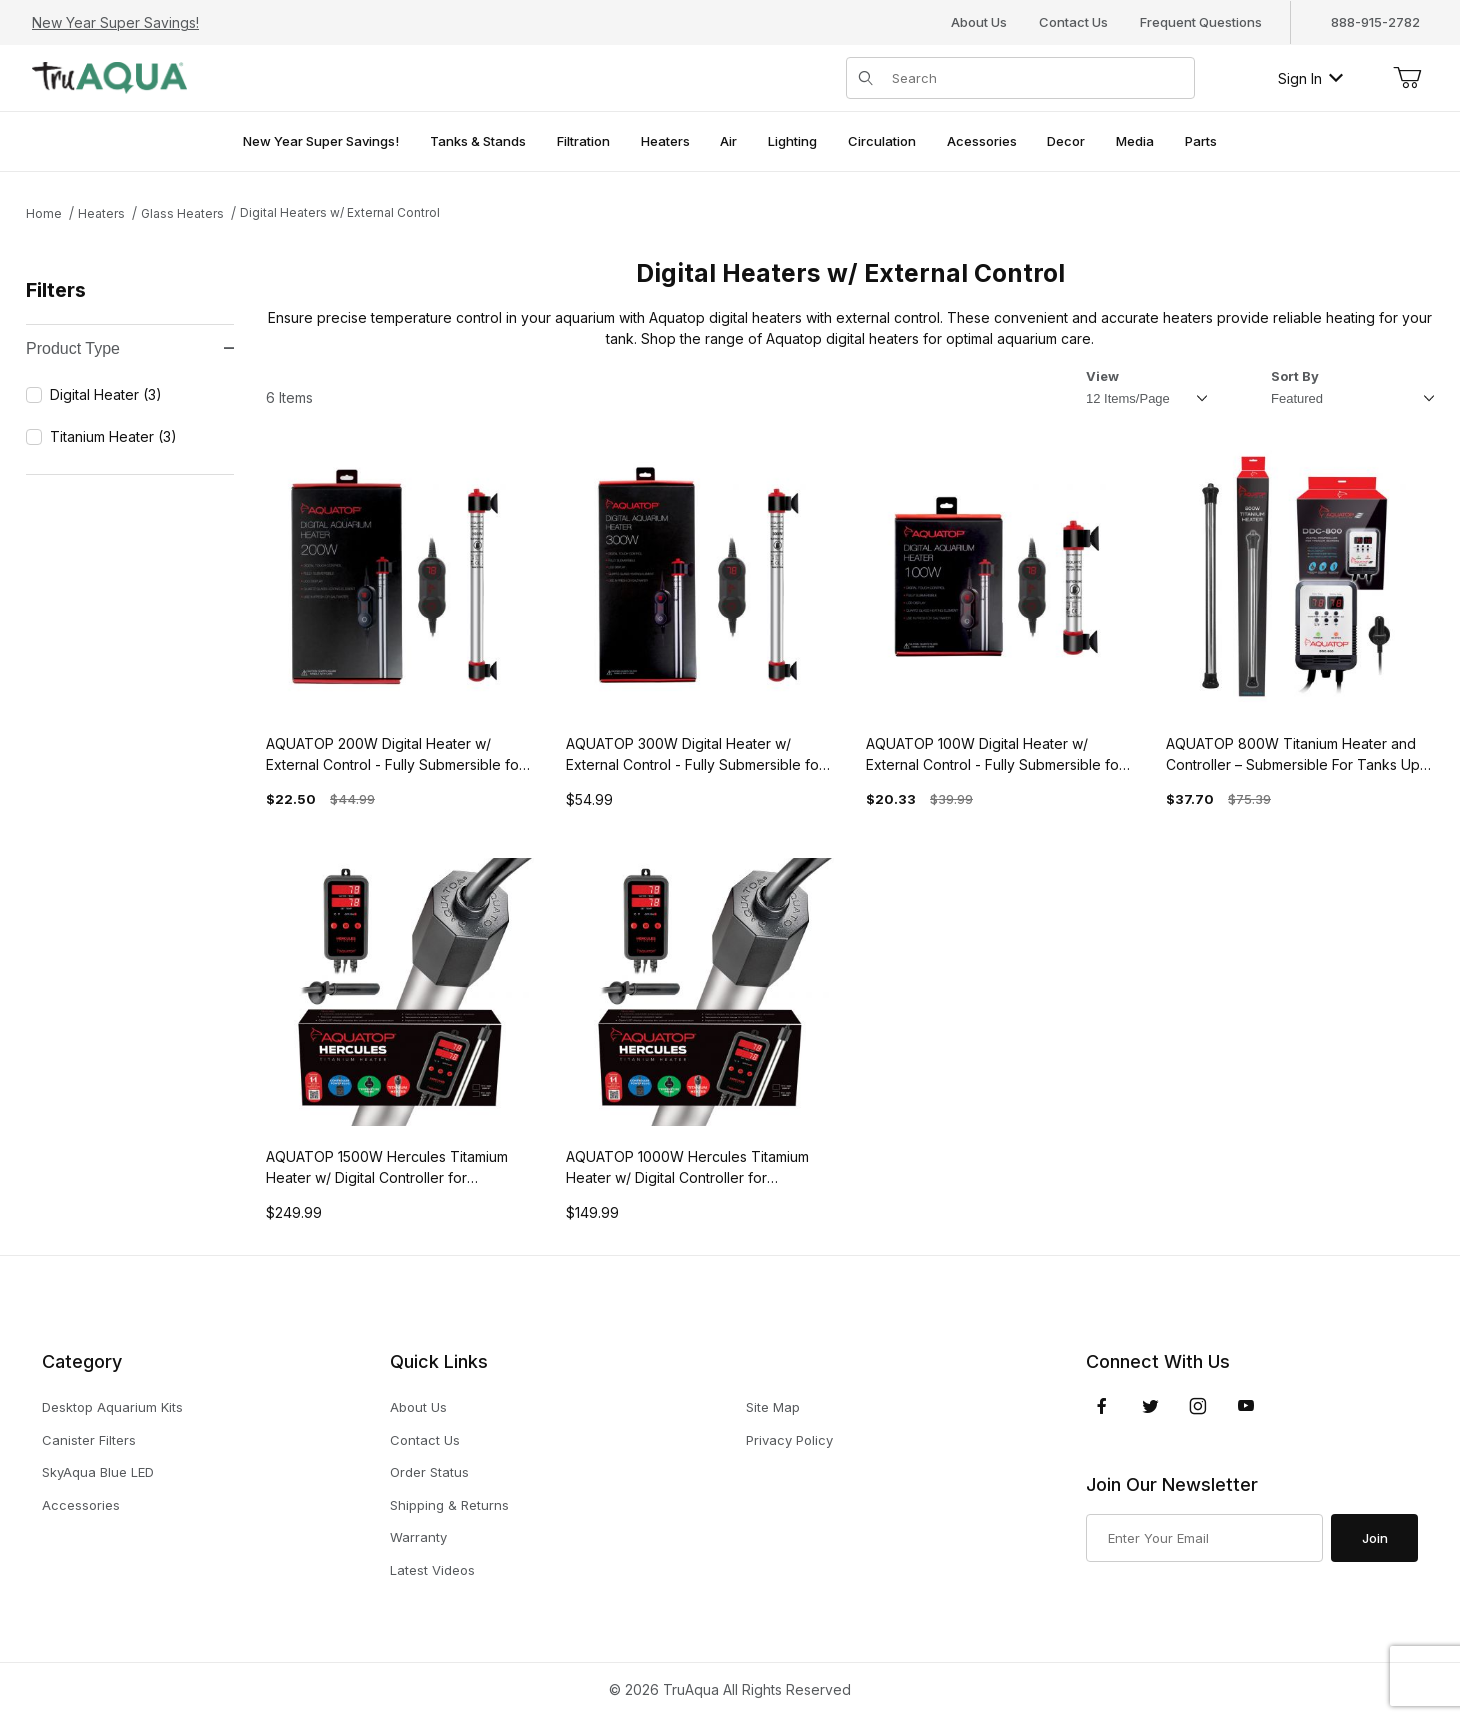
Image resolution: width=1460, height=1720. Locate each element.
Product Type (130, 348)
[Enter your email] (1204, 1538)
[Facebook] (1102, 1406)
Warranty (418, 1537)
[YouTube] (1246, 1406)
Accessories (81, 1505)
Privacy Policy (789, 1440)
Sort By (1295, 376)
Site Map (773, 1407)
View (1102, 376)
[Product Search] (1037, 78)
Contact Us (1073, 22)
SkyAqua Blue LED (98, 1472)
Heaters (101, 213)
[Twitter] (1150, 1406)
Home (44, 213)
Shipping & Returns (449, 1505)
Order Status (429, 1472)
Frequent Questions (1201, 22)
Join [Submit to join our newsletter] (1375, 1538)
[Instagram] (1198, 1406)
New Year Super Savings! (115, 22)
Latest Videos (432, 1570)
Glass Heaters (182, 213)
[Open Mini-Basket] (1407, 78)
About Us (979, 22)
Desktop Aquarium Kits (112, 1407)
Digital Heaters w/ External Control (340, 212)
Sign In (1310, 78)
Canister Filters (89, 1440)
